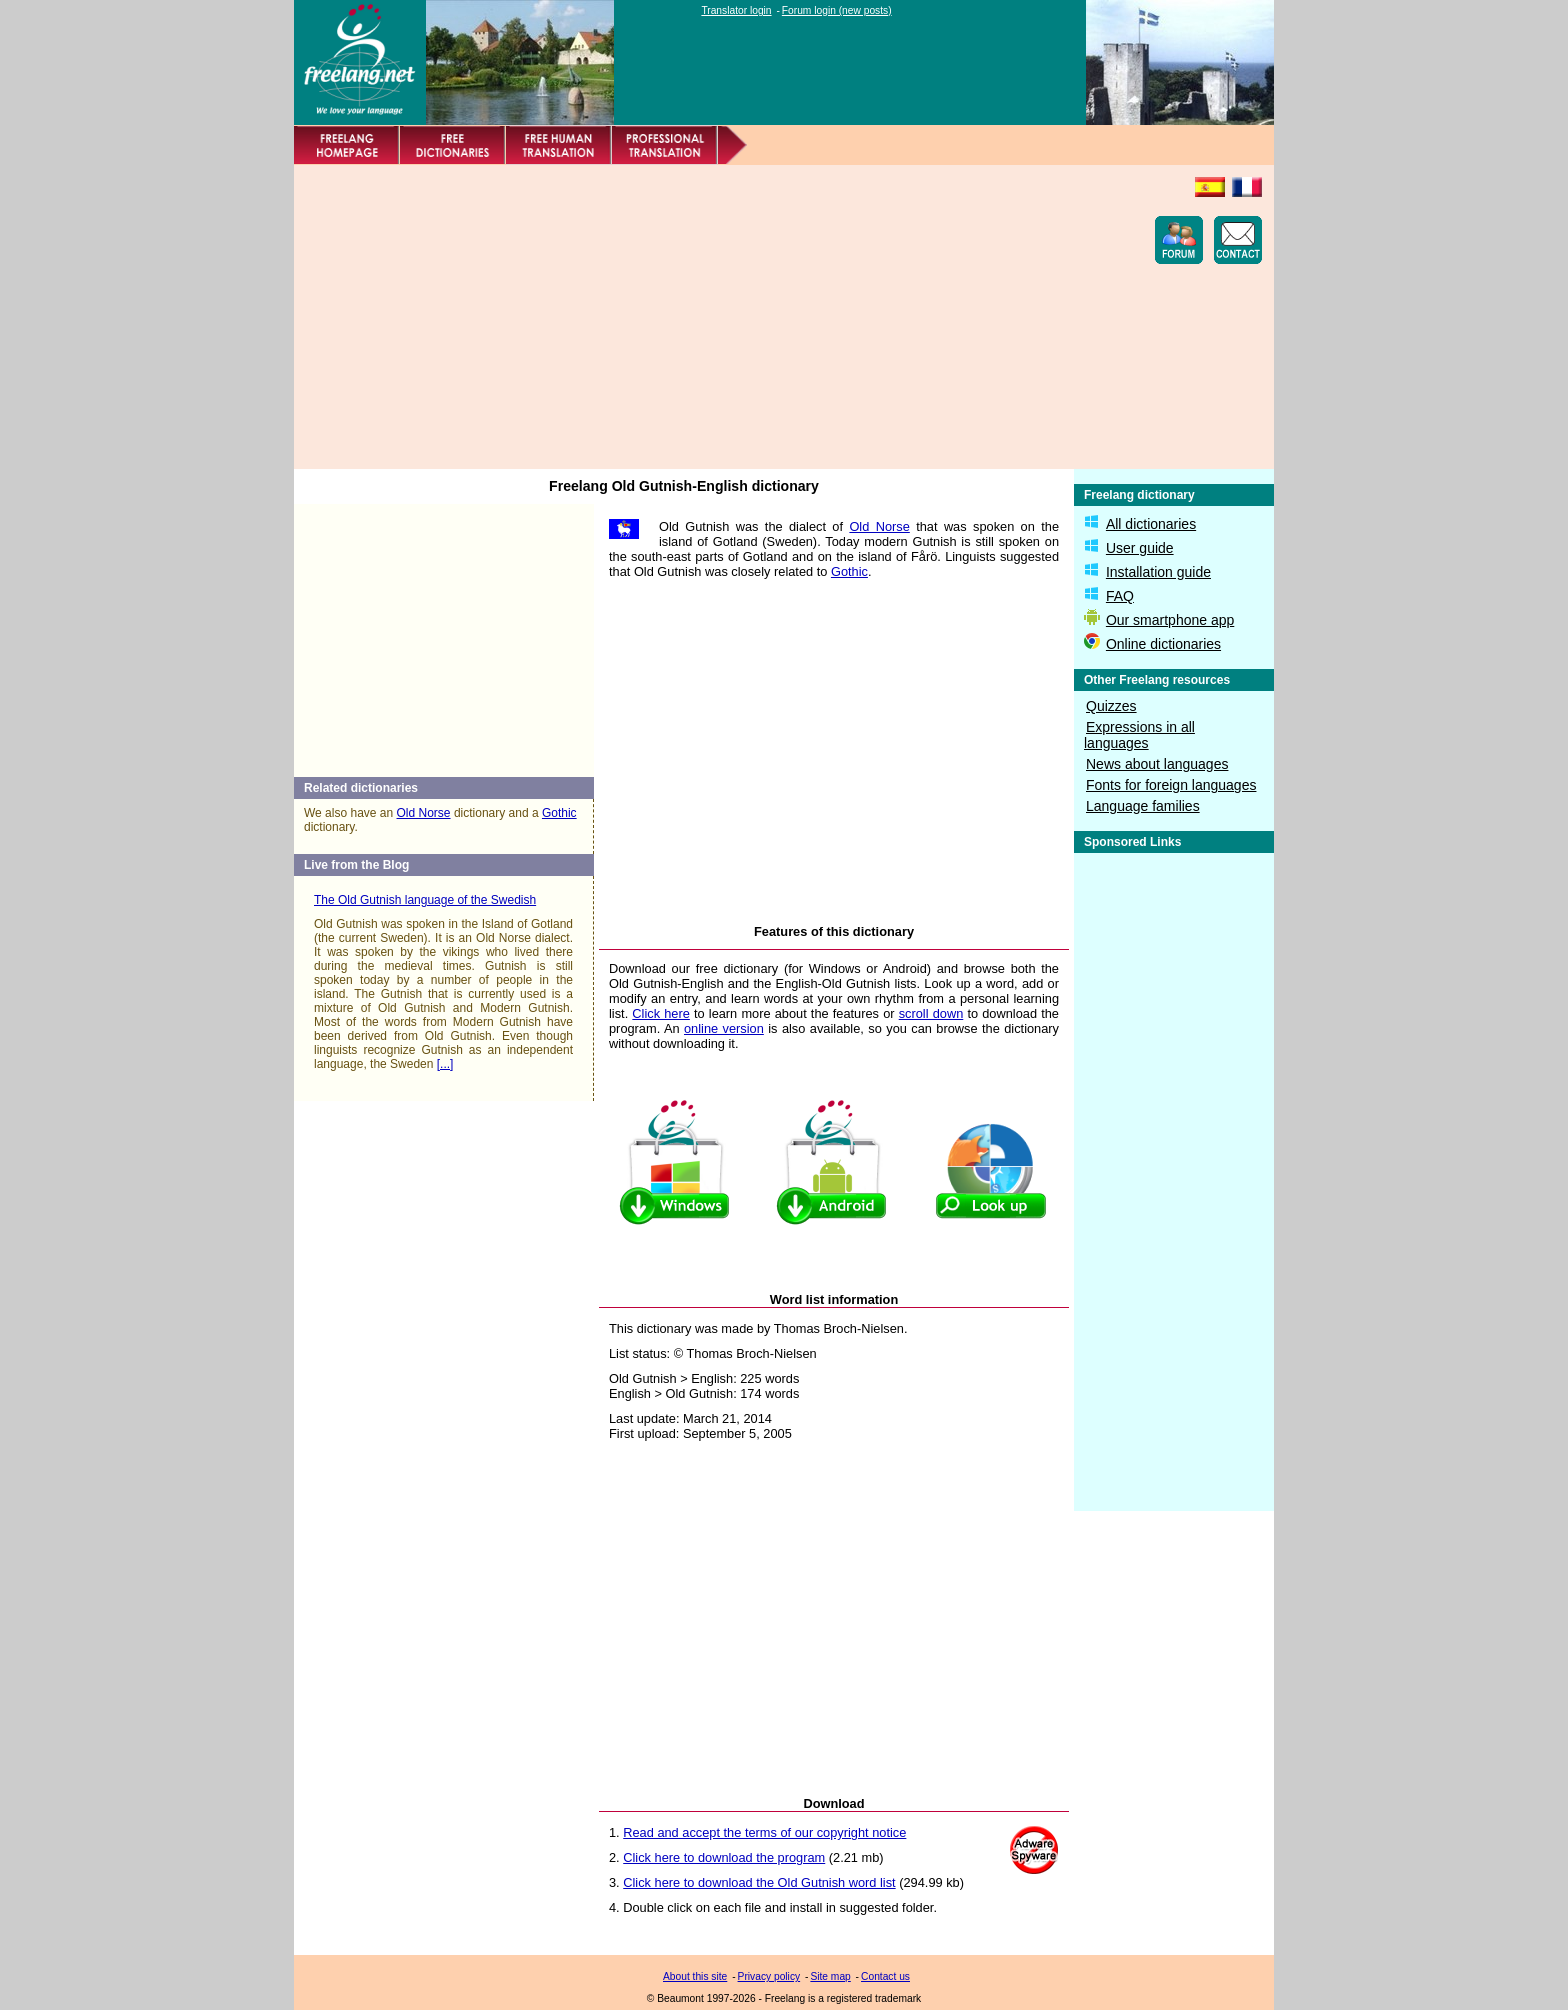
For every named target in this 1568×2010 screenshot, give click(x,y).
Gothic (559, 813)
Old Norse (424, 813)
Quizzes (1111, 706)
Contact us (885, 1976)
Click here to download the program (724, 1857)
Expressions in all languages (1139, 735)
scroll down (931, 1013)
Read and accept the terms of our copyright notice (764, 1832)
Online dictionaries (1163, 644)
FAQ (1120, 596)
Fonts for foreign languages (1171, 785)
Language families (1143, 806)
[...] (445, 1064)
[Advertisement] (670, 317)
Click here (660, 1013)
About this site (695, 1976)
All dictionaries (1151, 524)
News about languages (1157, 764)
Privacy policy (769, 1976)
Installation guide (1158, 572)
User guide (1140, 548)
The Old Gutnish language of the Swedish (425, 900)
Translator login (736, 10)
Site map (830, 1976)
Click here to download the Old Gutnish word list (759, 1882)
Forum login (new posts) (837, 10)
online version (724, 1028)
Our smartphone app (1170, 620)
